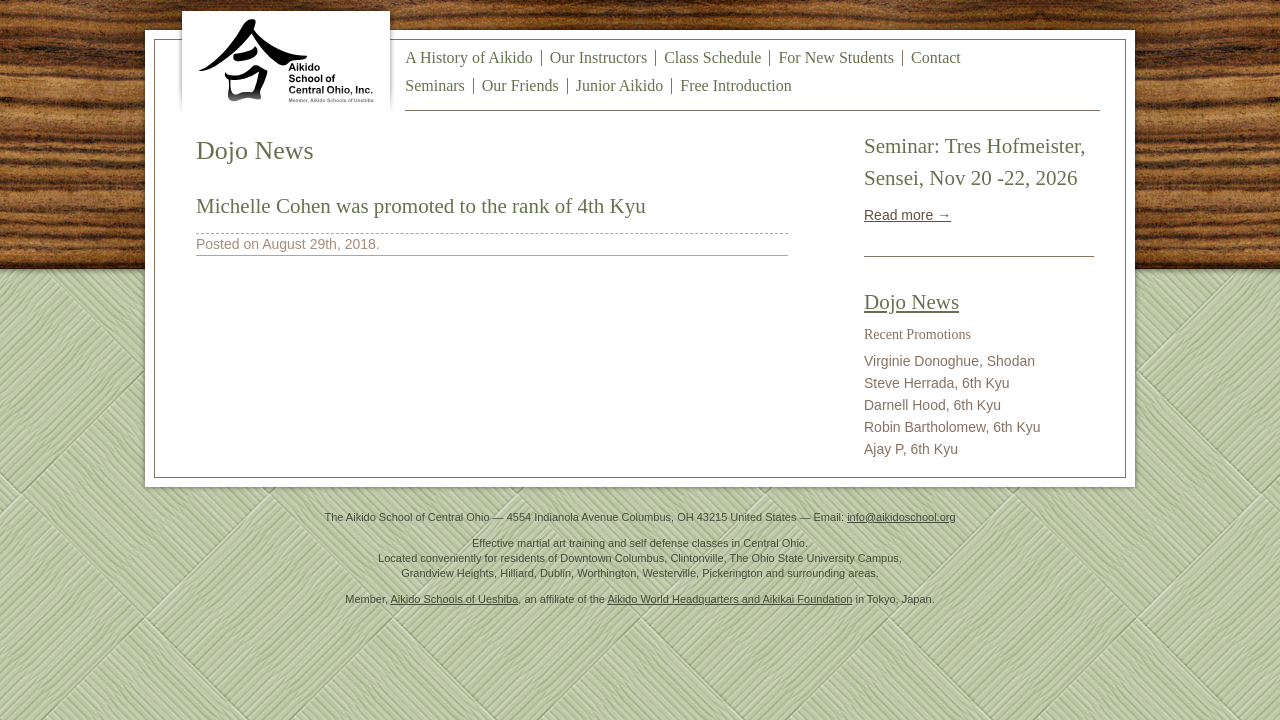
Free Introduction (736, 85)
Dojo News (911, 302)
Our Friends (520, 85)
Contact (936, 57)
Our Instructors (598, 57)
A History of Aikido (469, 57)
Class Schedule (712, 57)
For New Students (836, 57)
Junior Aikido (620, 85)
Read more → (907, 215)
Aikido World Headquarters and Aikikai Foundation (729, 599)
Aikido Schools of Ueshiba (455, 599)
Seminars (435, 85)
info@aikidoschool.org (901, 517)
